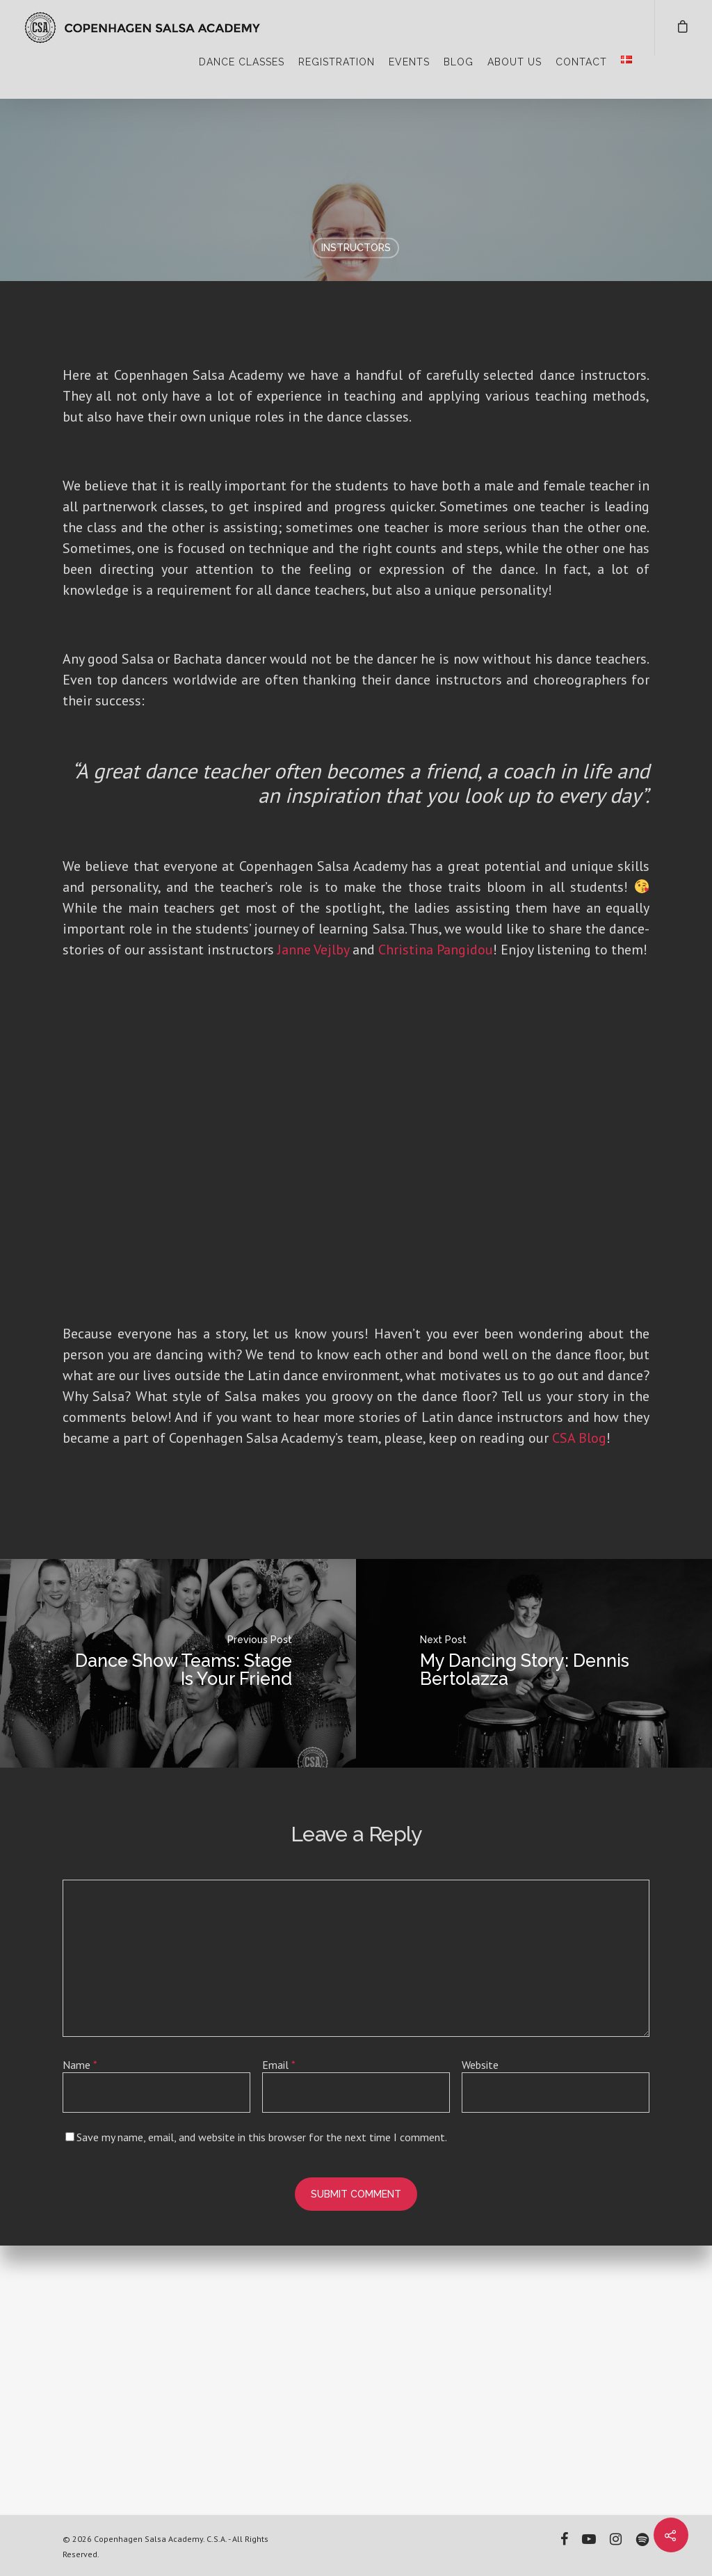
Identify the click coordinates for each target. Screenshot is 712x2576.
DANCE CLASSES (241, 61)
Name (80, 2335)
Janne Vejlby (313, 1219)
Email (279, 2335)
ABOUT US (514, 61)
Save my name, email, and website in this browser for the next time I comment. (261, 2407)
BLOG (459, 61)
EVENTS (409, 61)
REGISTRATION (336, 61)
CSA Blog (579, 1708)
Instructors (356, 247)
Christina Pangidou (435, 1219)
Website (480, 2335)
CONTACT (581, 61)
